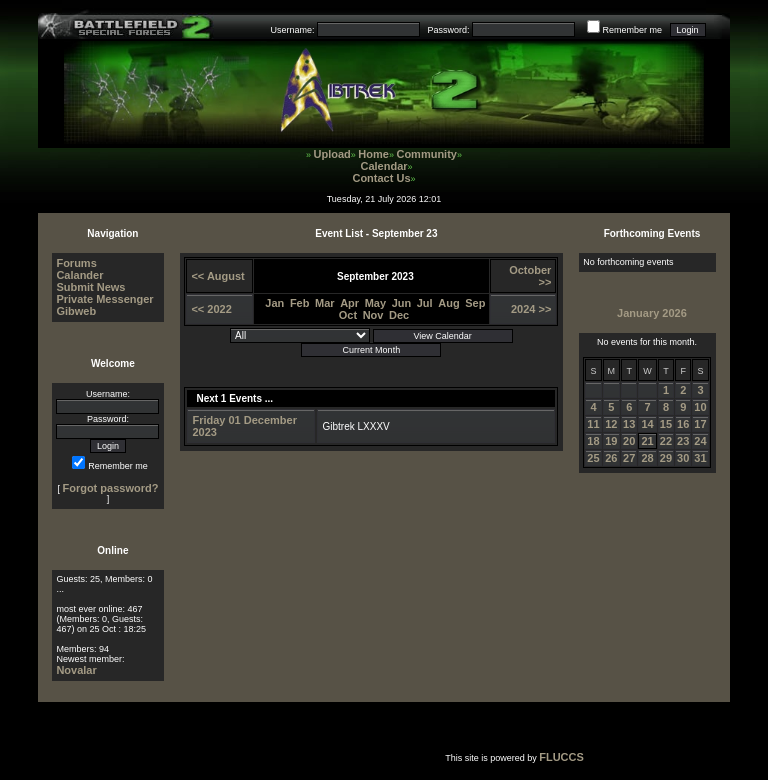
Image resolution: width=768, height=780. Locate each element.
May (375, 303)
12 (611, 424)
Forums (76, 263)
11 (593, 424)
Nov (373, 315)
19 (611, 441)
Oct (348, 315)
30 (683, 458)
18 (593, 441)
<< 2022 (211, 309)
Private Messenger (104, 299)
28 (647, 458)
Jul (425, 303)
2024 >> (531, 309)
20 (629, 441)
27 (629, 458)
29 (666, 458)
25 (593, 458)
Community (426, 154)
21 (647, 441)
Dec (399, 315)
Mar (325, 303)
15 (666, 424)
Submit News (90, 287)
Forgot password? (110, 488)
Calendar (383, 166)
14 (647, 424)
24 (700, 441)
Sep (475, 303)
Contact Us (381, 178)
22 (666, 441)
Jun (402, 303)
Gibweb (76, 311)
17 (700, 424)
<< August (217, 276)
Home (373, 154)
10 (700, 407)
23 (683, 441)
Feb (300, 303)
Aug (448, 303)
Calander (79, 275)
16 (683, 424)
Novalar (76, 670)
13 (629, 424)
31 (700, 458)
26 (611, 458)
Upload (332, 154)
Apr (349, 303)
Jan (274, 303)
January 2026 (652, 313)
